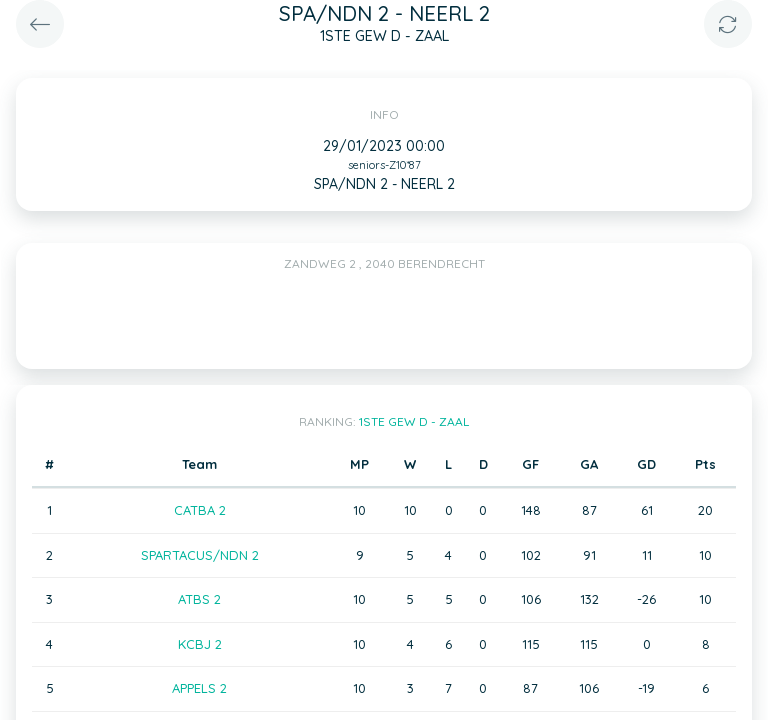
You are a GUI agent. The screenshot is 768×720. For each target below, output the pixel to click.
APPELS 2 (199, 688)
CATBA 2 (200, 510)
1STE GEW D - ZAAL (414, 421)
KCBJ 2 (200, 644)
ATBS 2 (199, 599)
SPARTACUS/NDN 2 (200, 555)
